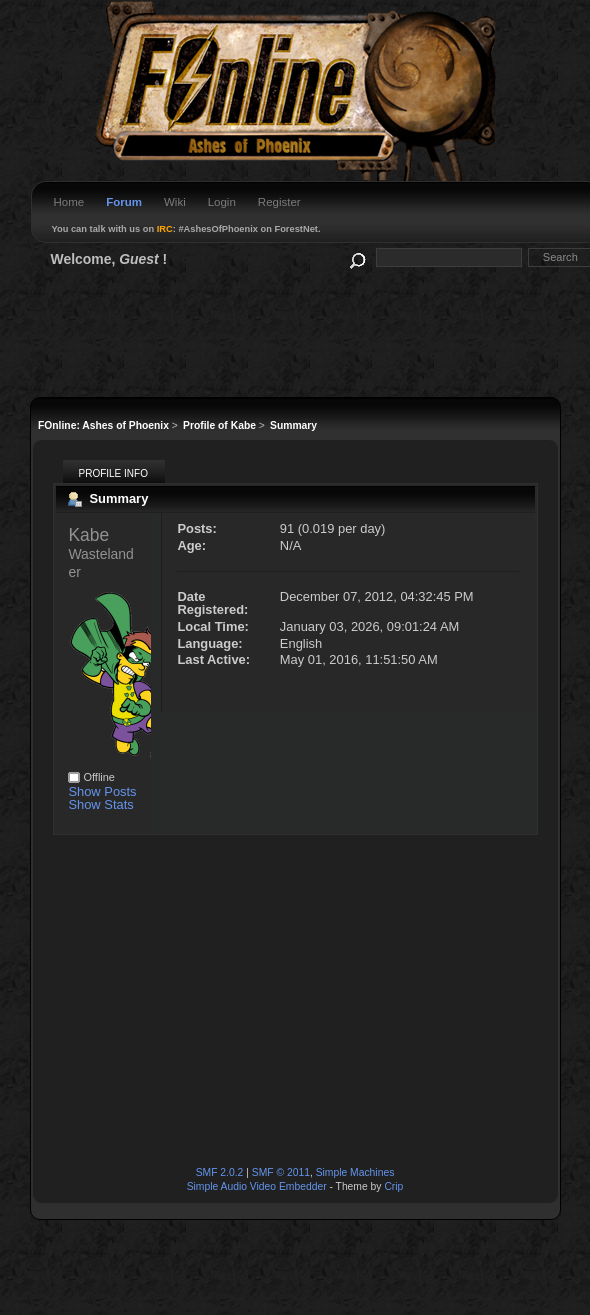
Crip (393, 1186)
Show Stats (100, 804)
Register (279, 202)
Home (69, 202)
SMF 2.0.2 (220, 1172)
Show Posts (102, 791)
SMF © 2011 (281, 1172)
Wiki (175, 202)
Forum (124, 202)
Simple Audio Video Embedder (257, 1186)
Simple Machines (355, 1172)
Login (222, 202)
